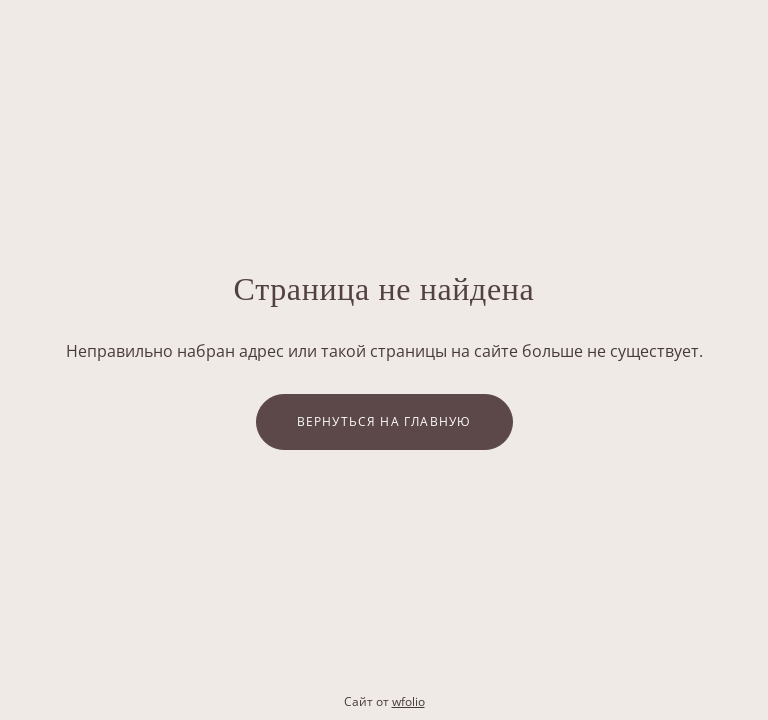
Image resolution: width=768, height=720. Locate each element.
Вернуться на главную (384, 421)
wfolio (408, 701)
